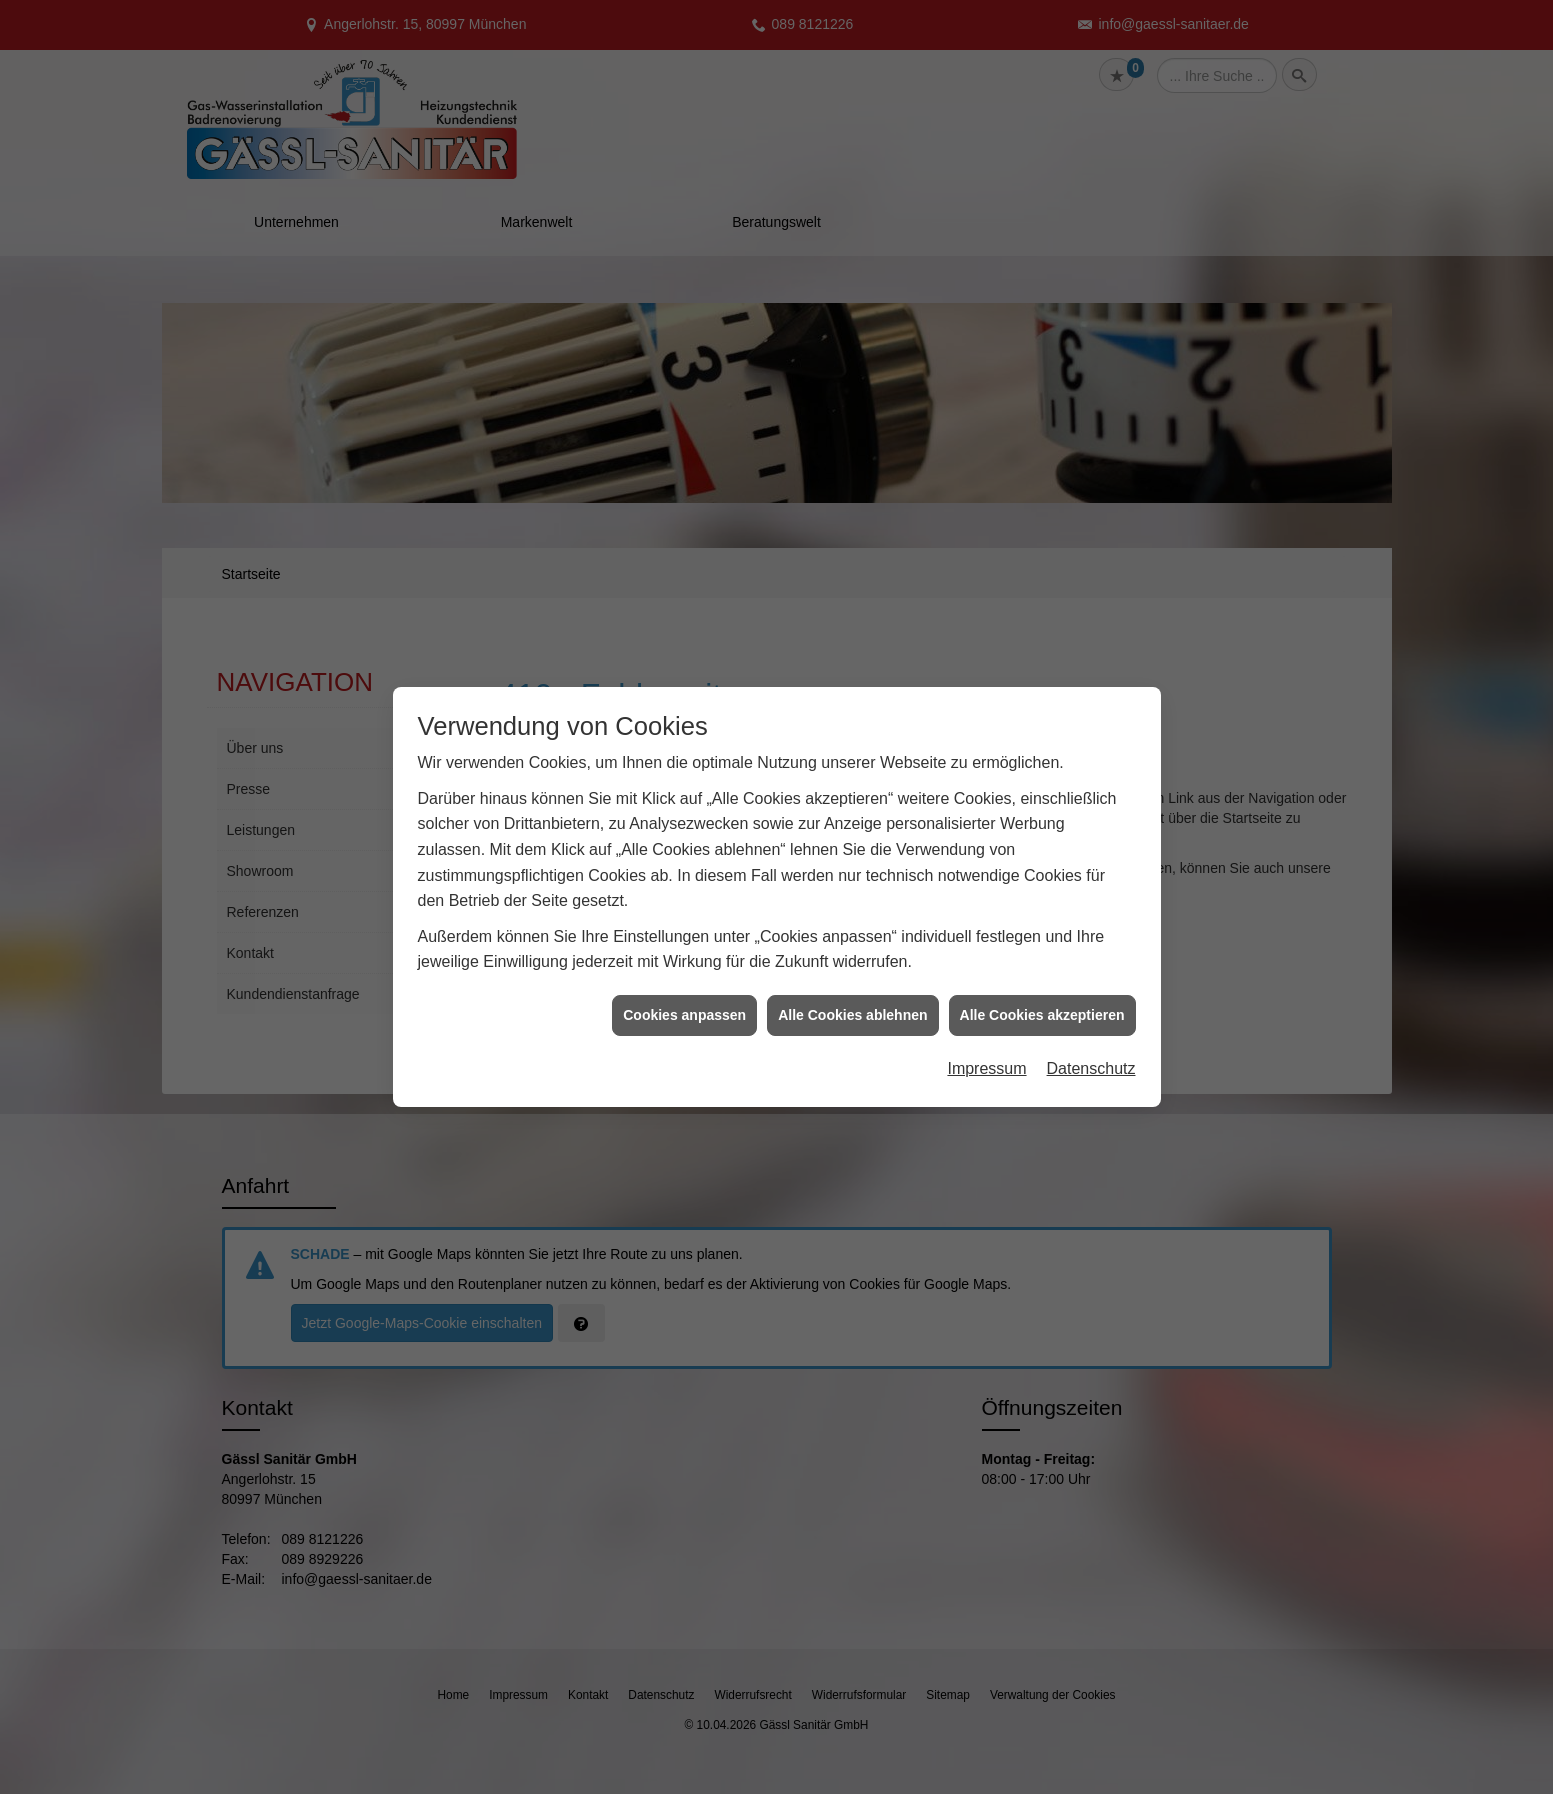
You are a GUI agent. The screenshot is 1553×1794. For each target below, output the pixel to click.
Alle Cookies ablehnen (852, 825)
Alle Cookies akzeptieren (1042, 825)
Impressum (986, 879)
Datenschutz (1091, 879)
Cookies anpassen (684, 825)
